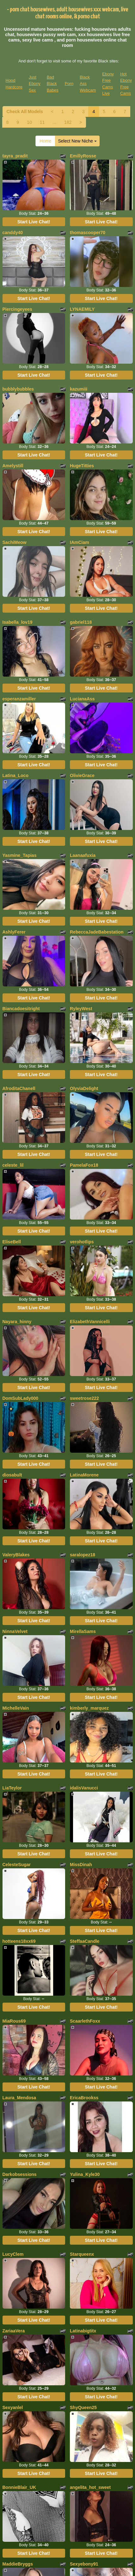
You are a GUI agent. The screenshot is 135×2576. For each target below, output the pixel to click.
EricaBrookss (84, 2097)
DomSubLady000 (21, 1398)
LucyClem (13, 2254)
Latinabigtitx (83, 2330)
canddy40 (13, 232)
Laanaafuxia (82, 855)
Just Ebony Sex (34, 83)
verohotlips (82, 1241)
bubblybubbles (18, 389)
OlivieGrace (82, 775)
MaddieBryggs (18, 2563)
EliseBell (12, 1241)
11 (42, 122)
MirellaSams (83, 1631)
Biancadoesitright (21, 1008)
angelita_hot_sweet (90, 2487)
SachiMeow (15, 542)
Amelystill (13, 465)
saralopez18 (82, 1554)
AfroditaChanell (19, 1088)
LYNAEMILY (82, 309)
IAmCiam (79, 542)
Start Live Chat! (33, 221)
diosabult (12, 1474)
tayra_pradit (15, 155)
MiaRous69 (14, 2021)
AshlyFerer (14, 931)
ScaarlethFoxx (85, 2021)
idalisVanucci (84, 1787)
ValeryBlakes (16, 1554)
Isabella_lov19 (18, 622)
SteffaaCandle (84, 1941)
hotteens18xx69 (19, 1941)
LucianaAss (82, 698)
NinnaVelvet (15, 1631)
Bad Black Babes (52, 83)
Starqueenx (82, 2254)
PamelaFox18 (84, 1165)
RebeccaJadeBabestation (97, 931)
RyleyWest (81, 1008)
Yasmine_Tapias (20, 855)
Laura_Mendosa (19, 2097)
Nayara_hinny (17, 1321)
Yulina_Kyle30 (85, 2174)
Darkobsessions (20, 2174)
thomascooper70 (87, 232)
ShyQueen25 (83, 2407)
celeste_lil (13, 1165)
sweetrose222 (84, 1398)
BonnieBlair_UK (19, 2487)
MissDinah (81, 1864)
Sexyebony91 (84, 2563)
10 (29, 122)
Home (45, 140)
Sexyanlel (13, 2407)
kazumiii (78, 389)
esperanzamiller (19, 698)
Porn (69, 83)
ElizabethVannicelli (90, 1321)
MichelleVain (16, 1708)
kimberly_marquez (89, 1708)
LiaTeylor (12, 1787)
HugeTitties (82, 465)
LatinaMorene (84, 1474)
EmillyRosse (83, 155)
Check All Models (25, 111)
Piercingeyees (17, 309)
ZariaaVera (14, 2330)
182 (67, 122)
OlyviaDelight (84, 1088)
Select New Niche (77, 140)
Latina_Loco (15, 775)
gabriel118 (81, 622)
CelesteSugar (17, 1864)
